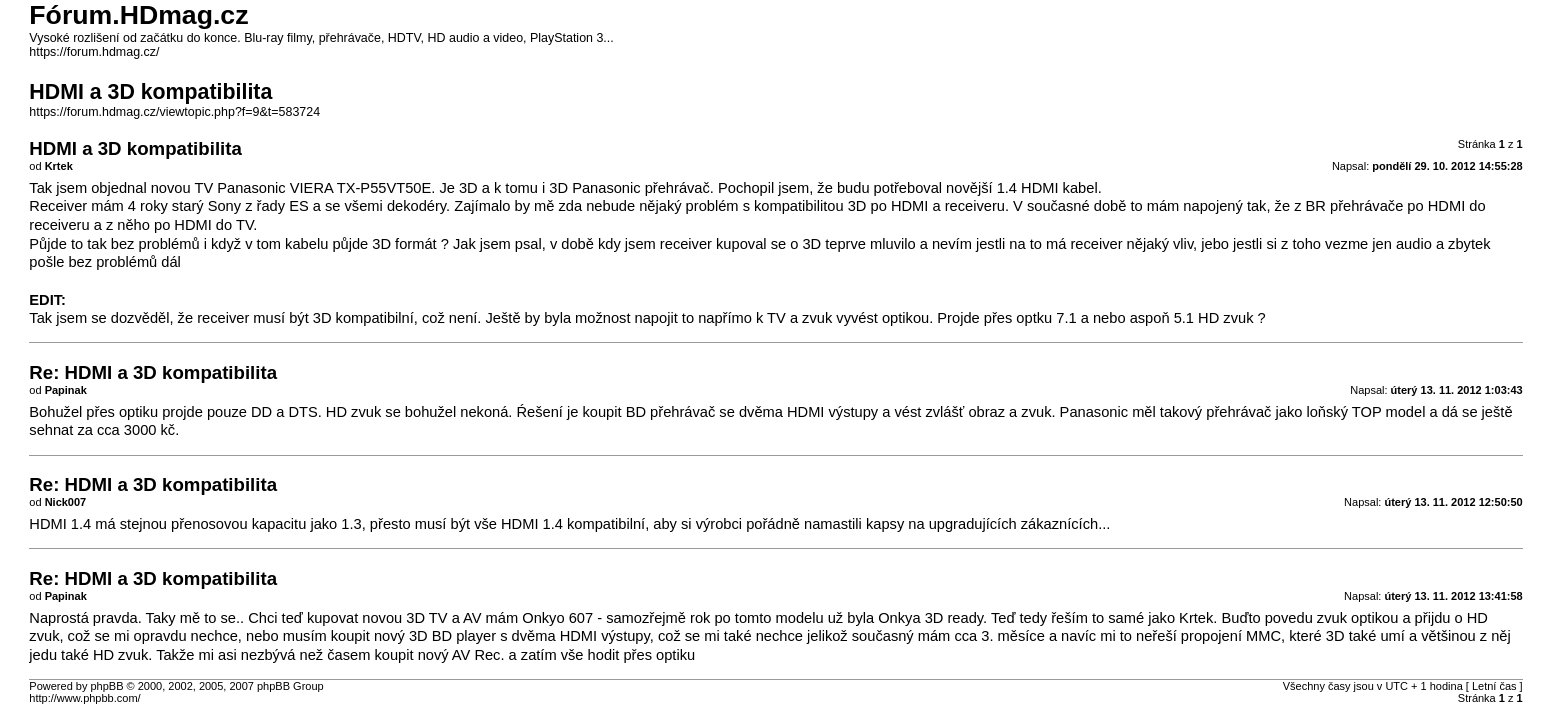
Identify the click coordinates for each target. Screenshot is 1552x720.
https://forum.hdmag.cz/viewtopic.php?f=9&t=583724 (174, 112)
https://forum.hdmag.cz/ (94, 52)
